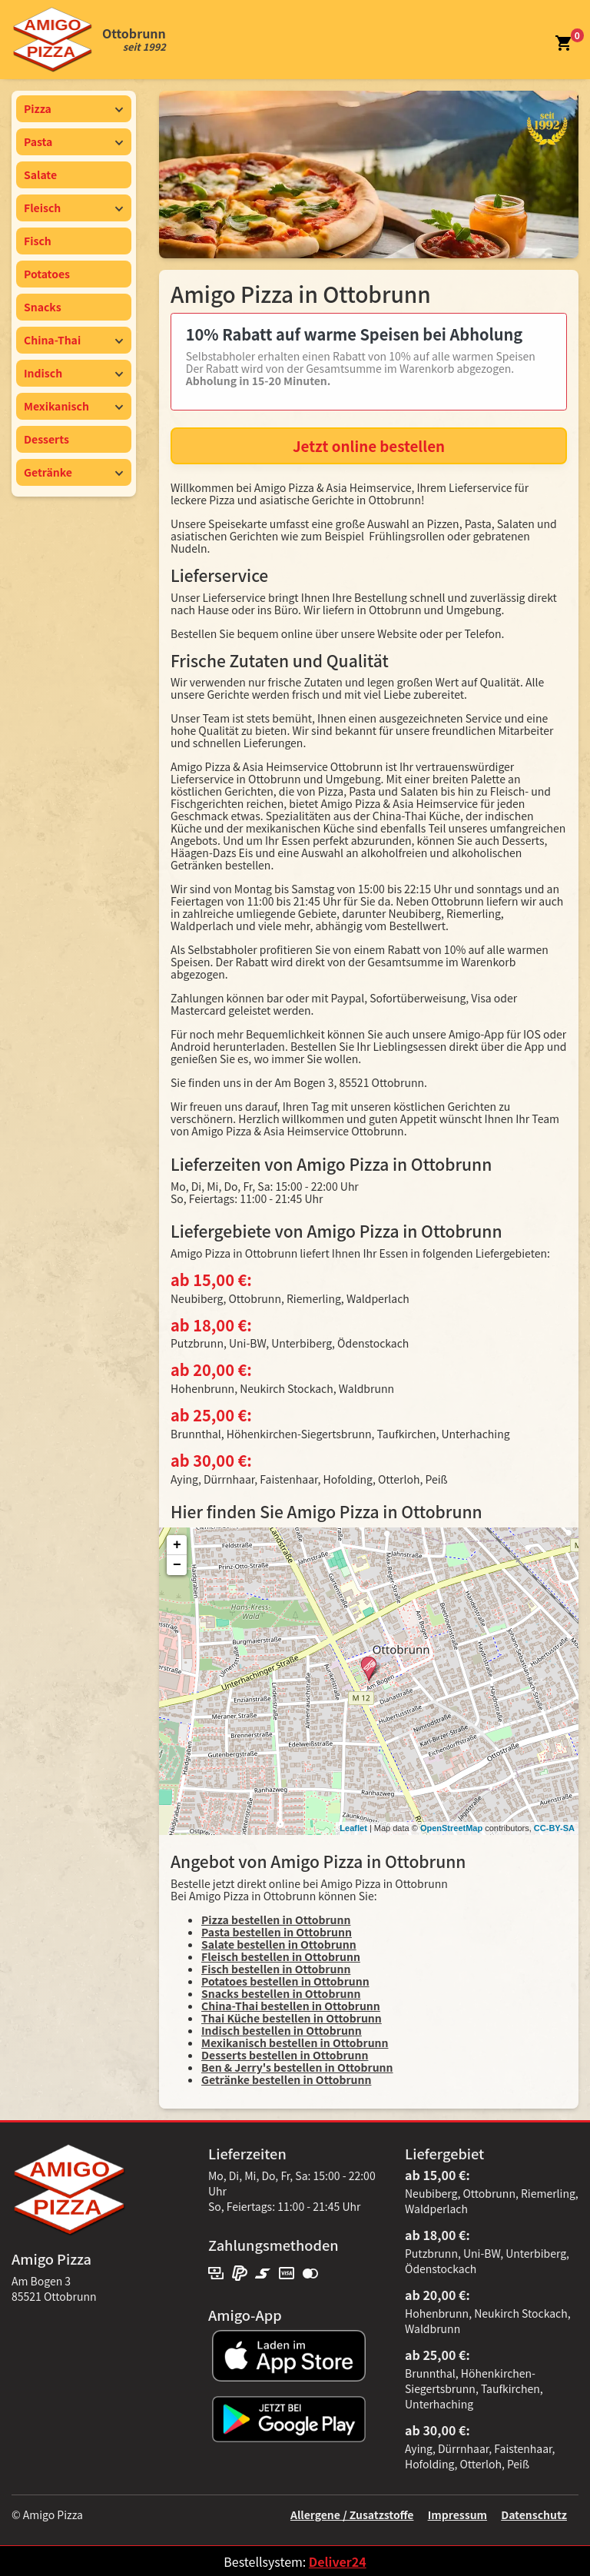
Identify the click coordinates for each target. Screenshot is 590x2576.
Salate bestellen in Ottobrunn (278, 1944)
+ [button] (177, 1545)
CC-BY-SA (554, 1828)
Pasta (74, 141)
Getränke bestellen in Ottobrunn (286, 2079)
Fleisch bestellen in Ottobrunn (280, 1956)
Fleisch (74, 207)
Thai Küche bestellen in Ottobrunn (291, 2018)
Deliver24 (337, 2561)
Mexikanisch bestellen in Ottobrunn (295, 2042)
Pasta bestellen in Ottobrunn (276, 1931)
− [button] (177, 1565)
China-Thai (74, 339)
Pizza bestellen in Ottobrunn (275, 1919)
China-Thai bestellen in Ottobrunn (290, 2005)
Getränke (74, 472)
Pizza (74, 108)
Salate (40, 174)
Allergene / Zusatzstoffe (352, 2514)
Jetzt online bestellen (369, 445)
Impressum (457, 2514)
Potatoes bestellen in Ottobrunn (285, 1981)
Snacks (42, 306)
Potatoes (47, 273)
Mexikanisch (74, 406)
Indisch (74, 373)
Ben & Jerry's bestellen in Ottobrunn (297, 2067)
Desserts (46, 439)
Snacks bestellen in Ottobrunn (280, 1993)
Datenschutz (534, 2514)
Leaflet (353, 1828)
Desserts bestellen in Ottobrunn (284, 2054)
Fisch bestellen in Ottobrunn (275, 1968)
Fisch (37, 240)
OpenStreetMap (451, 1828)
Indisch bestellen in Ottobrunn (281, 2030)
